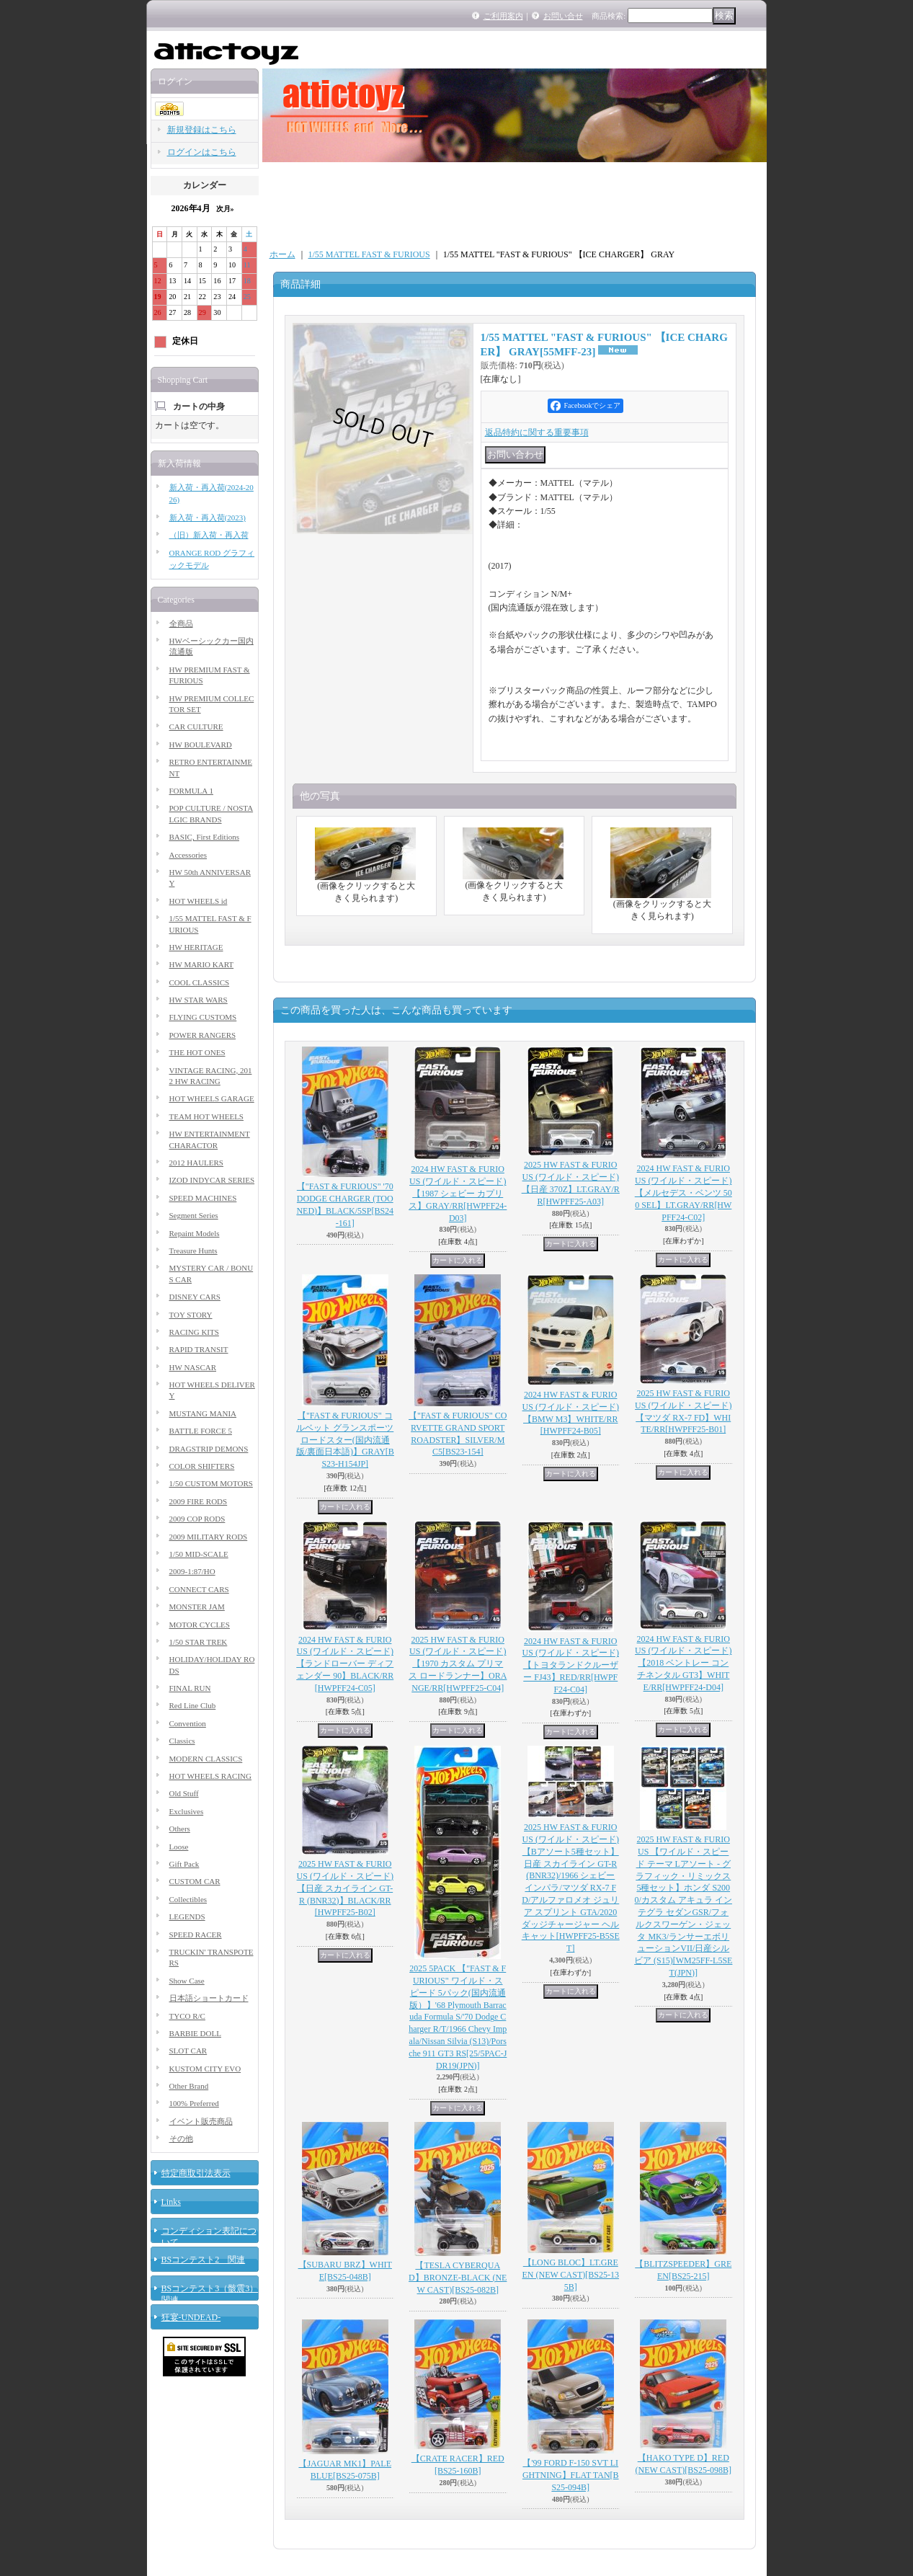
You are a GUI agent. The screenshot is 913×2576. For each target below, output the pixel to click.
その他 (181, 2138)
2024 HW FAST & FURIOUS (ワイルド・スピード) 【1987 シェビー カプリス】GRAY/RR (458, 1193)
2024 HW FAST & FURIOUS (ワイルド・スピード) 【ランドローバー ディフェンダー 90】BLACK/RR (344, 1664)
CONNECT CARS (199, 1589)
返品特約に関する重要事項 (537, 432)
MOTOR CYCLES (199, 1624)
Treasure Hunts (193, 1250)
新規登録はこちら (201, 130)
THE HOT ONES (197, 1052)
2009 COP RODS (197, 1518)
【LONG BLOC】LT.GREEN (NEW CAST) (570, 2274)
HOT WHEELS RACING (210, 1776)
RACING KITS (194, 1332)
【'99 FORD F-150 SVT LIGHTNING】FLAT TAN (570, 2475)
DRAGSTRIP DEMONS (209, 1448)
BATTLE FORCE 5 (200, 1430)
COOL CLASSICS (199, 982)
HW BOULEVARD (200, 744)
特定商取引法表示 (196, 2173)
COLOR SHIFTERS (202, 1466)
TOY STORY (191, 1314)
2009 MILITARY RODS (208, 1536)
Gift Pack (184, 1864)
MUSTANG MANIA (203, 1413)
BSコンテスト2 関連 (203, 2260)
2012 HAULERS (196, 1162)
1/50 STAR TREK (198, 1642)
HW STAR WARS (198, 999)
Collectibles (188, 1899)
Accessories (188, 854)
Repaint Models (194, 1233)
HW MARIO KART (201, 964)
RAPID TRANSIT (198, 1349)
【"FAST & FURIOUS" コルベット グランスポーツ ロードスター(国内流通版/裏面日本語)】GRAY (345, 1440)
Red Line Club (192, 1705)
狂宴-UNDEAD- (191, 2317)
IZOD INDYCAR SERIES (212, 1180)
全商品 (181, 623)
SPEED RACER (195, 1934)
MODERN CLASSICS (206, 1758)
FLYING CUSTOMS (203, 1017)
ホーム (282, 254)
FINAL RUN (190, 1688)
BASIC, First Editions (204, 836)
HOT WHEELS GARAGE (211, 1098)
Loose (179, 1846)
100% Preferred (194, 2103)
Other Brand (189, 2086)
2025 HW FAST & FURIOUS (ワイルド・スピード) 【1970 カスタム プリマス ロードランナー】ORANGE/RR (458, 1664)
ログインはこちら (201, 152)
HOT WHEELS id (198, 901)
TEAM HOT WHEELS (206, 1116)
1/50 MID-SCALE (198, 1554)
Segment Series (193, 1215)
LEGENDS (187, 1916)
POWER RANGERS (202, 1035)
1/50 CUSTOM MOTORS (211, 1483)
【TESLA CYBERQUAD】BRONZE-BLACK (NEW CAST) (458, 2277)
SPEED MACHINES (203, 1198)
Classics (182, 1740)
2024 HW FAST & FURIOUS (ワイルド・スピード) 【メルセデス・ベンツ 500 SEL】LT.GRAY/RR (683, 1192)
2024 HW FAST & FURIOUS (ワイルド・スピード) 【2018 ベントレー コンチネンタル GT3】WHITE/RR (683, 1663)
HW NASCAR (193, 1367)
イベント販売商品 (201, 2121)
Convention (187, 1723)
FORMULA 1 (191, 790)
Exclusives (186, 1811)
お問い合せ (563, 16)
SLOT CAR (188, 2050)
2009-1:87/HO (192, 1571)
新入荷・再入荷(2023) (207, 517)
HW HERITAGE (196, 947)
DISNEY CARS (195, 1296)
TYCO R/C (187, 2016)
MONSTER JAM (197, 1606)
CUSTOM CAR (195, 1881)
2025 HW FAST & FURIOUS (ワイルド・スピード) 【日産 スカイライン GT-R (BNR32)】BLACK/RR (345, 1888)
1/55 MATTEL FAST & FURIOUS (369, 254)
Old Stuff (184, 1793)
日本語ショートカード (209, 1998)
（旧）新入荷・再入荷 (209, 534)
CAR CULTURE (196, 726)
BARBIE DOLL (195, 2033)
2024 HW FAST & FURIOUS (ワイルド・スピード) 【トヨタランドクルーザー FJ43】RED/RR (570, 1665)
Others (179, 1828)
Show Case (187, 1980)
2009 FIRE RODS (198, 1501)
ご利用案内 (503, 16)
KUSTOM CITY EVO (205, 2068)
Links (171, 2202)
